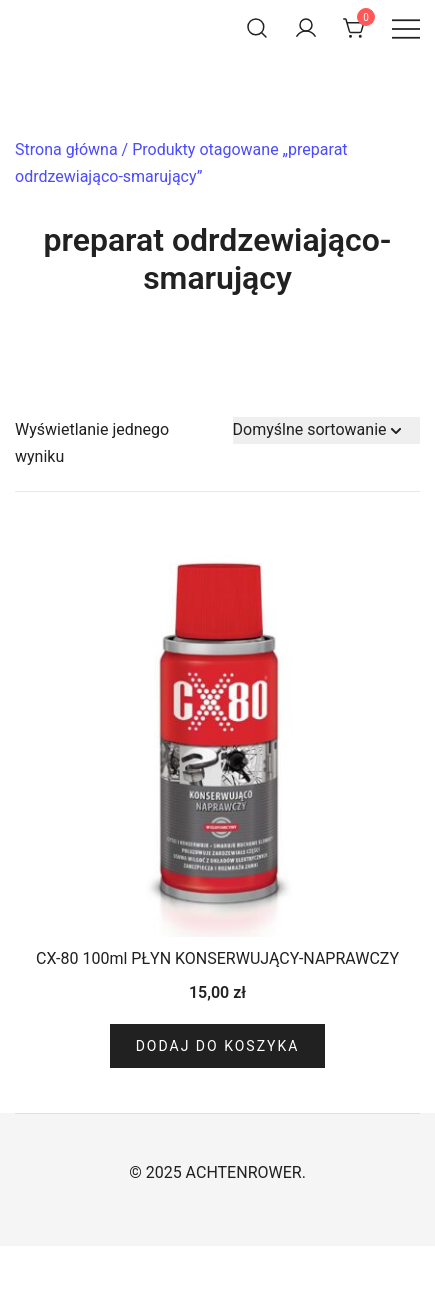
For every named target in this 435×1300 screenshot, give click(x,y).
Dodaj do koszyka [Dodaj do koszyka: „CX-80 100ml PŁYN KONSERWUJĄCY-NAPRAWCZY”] (218, 1046)
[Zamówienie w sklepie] (327, 430)
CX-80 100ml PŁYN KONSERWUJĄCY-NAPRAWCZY (217, 958)
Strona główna (66, 149)
